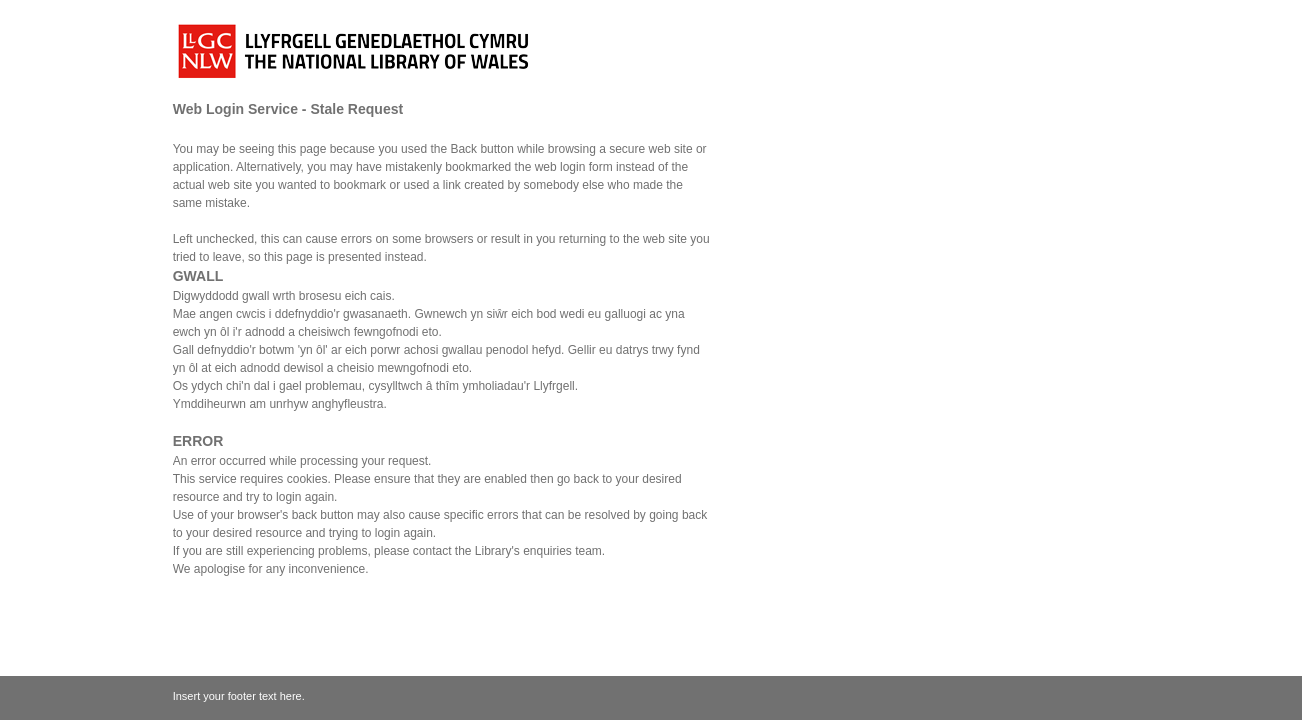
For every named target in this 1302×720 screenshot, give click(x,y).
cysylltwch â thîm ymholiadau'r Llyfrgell (471, 386)
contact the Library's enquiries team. (509, 551)
